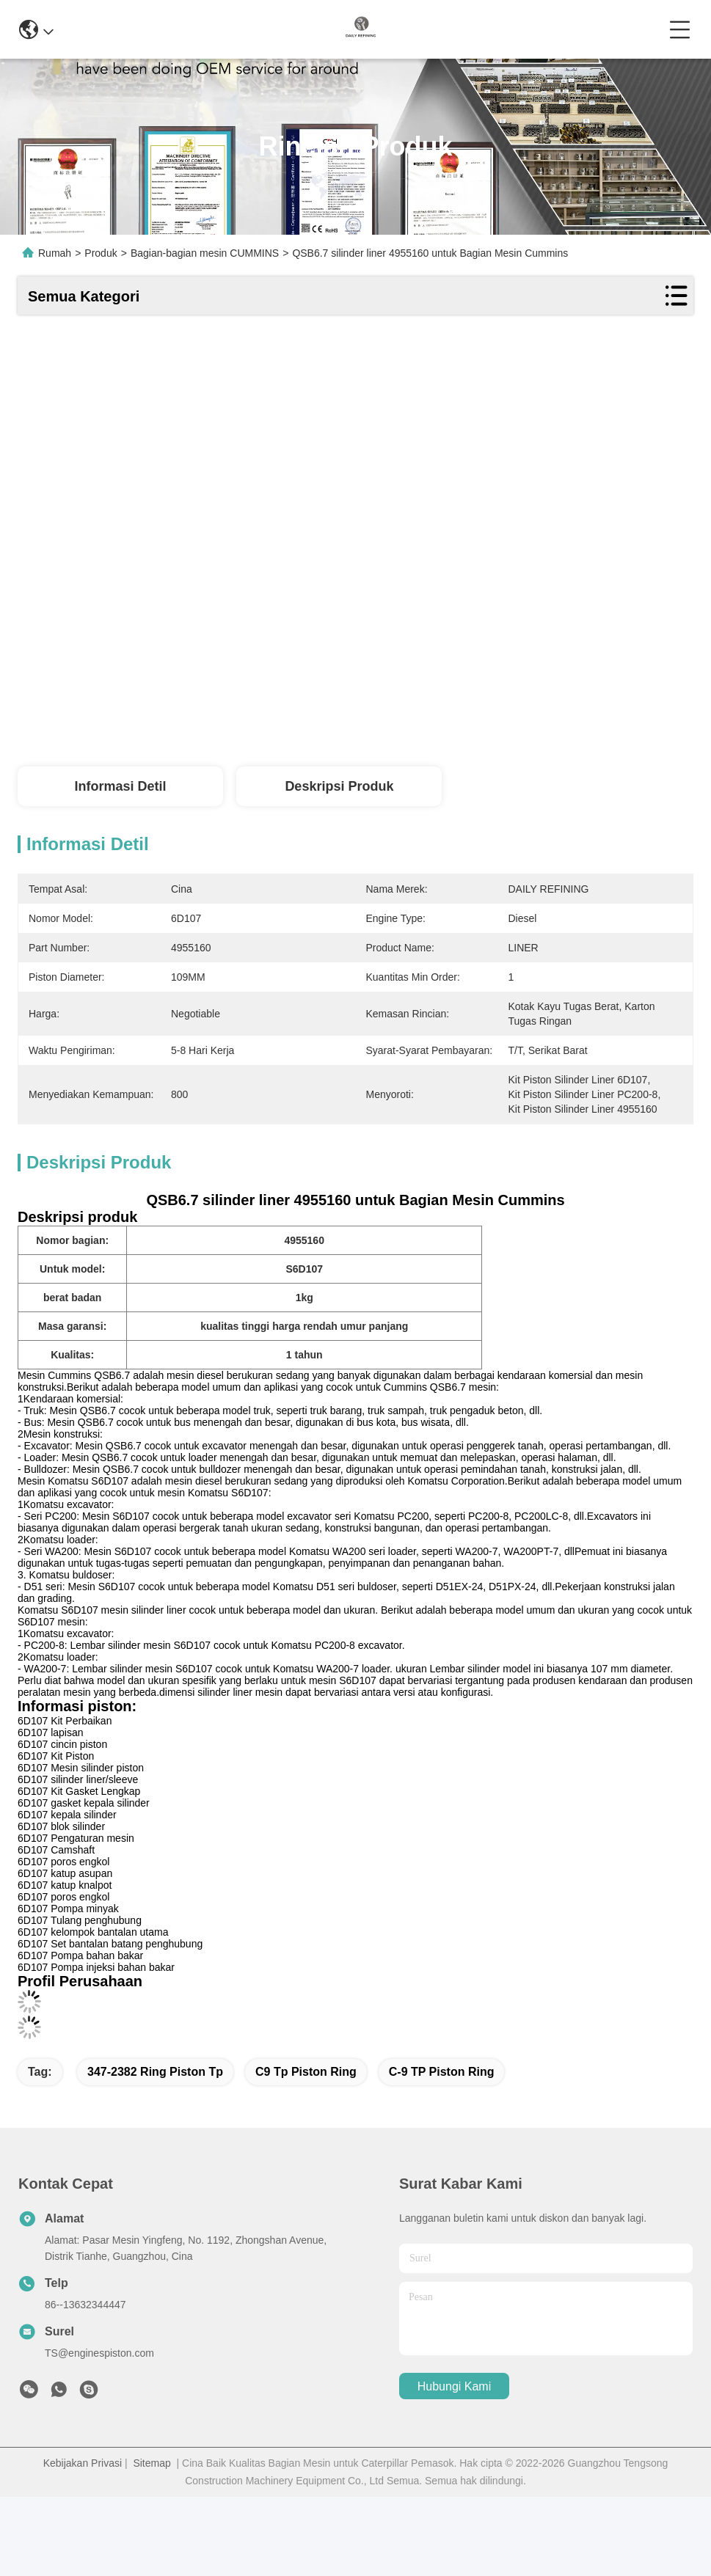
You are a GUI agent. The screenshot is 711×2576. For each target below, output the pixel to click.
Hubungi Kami (455, 2386)
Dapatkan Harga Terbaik (478, 727)
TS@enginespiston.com (99, 2353)
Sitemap (151, 2463)
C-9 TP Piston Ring (442, 2071)
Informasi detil (120, 786)
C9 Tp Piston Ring (306, 2071)
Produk (100, 253)
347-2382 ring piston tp (155, 2071)
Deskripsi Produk (339, 786)
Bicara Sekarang (627, 727)
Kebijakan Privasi (82, 2463)
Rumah (54, 253)
